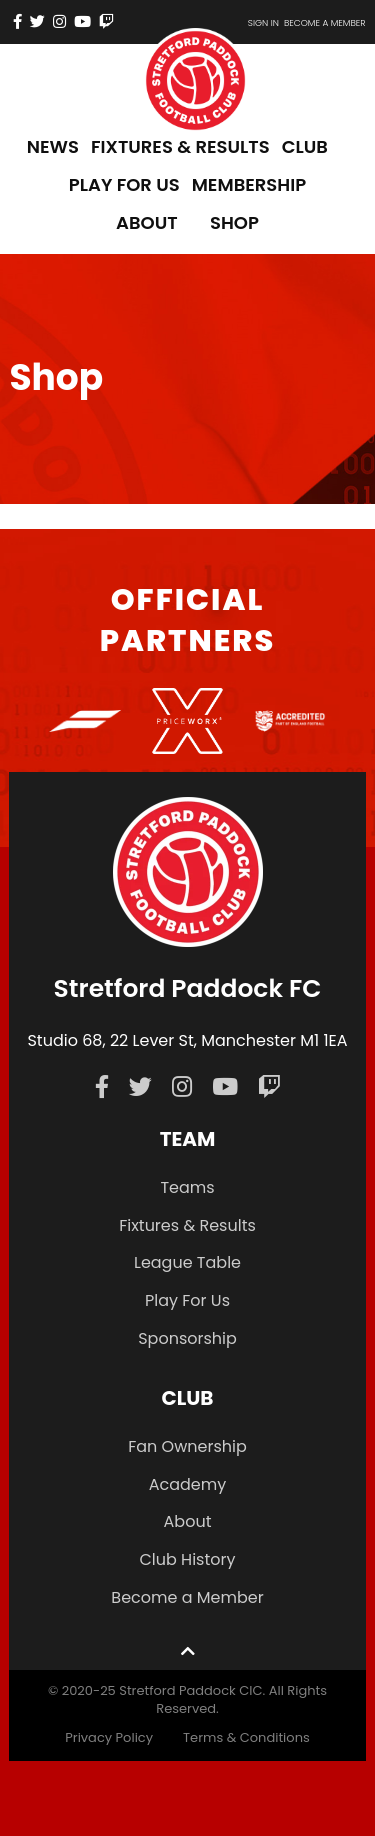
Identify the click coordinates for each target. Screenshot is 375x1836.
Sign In (263, 23)
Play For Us (187, 1300)
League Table (187, 1262)
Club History (187, 1559)
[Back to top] (188, 1650)
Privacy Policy (109, 1737)
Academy (188, 1484)
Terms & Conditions (246, 1737)
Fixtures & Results (187, 1225)
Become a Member (187, 1597)
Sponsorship (187, 1338)
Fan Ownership (187, 1446)
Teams (187, 1187)
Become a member (325, 23)
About (188, 1521)
